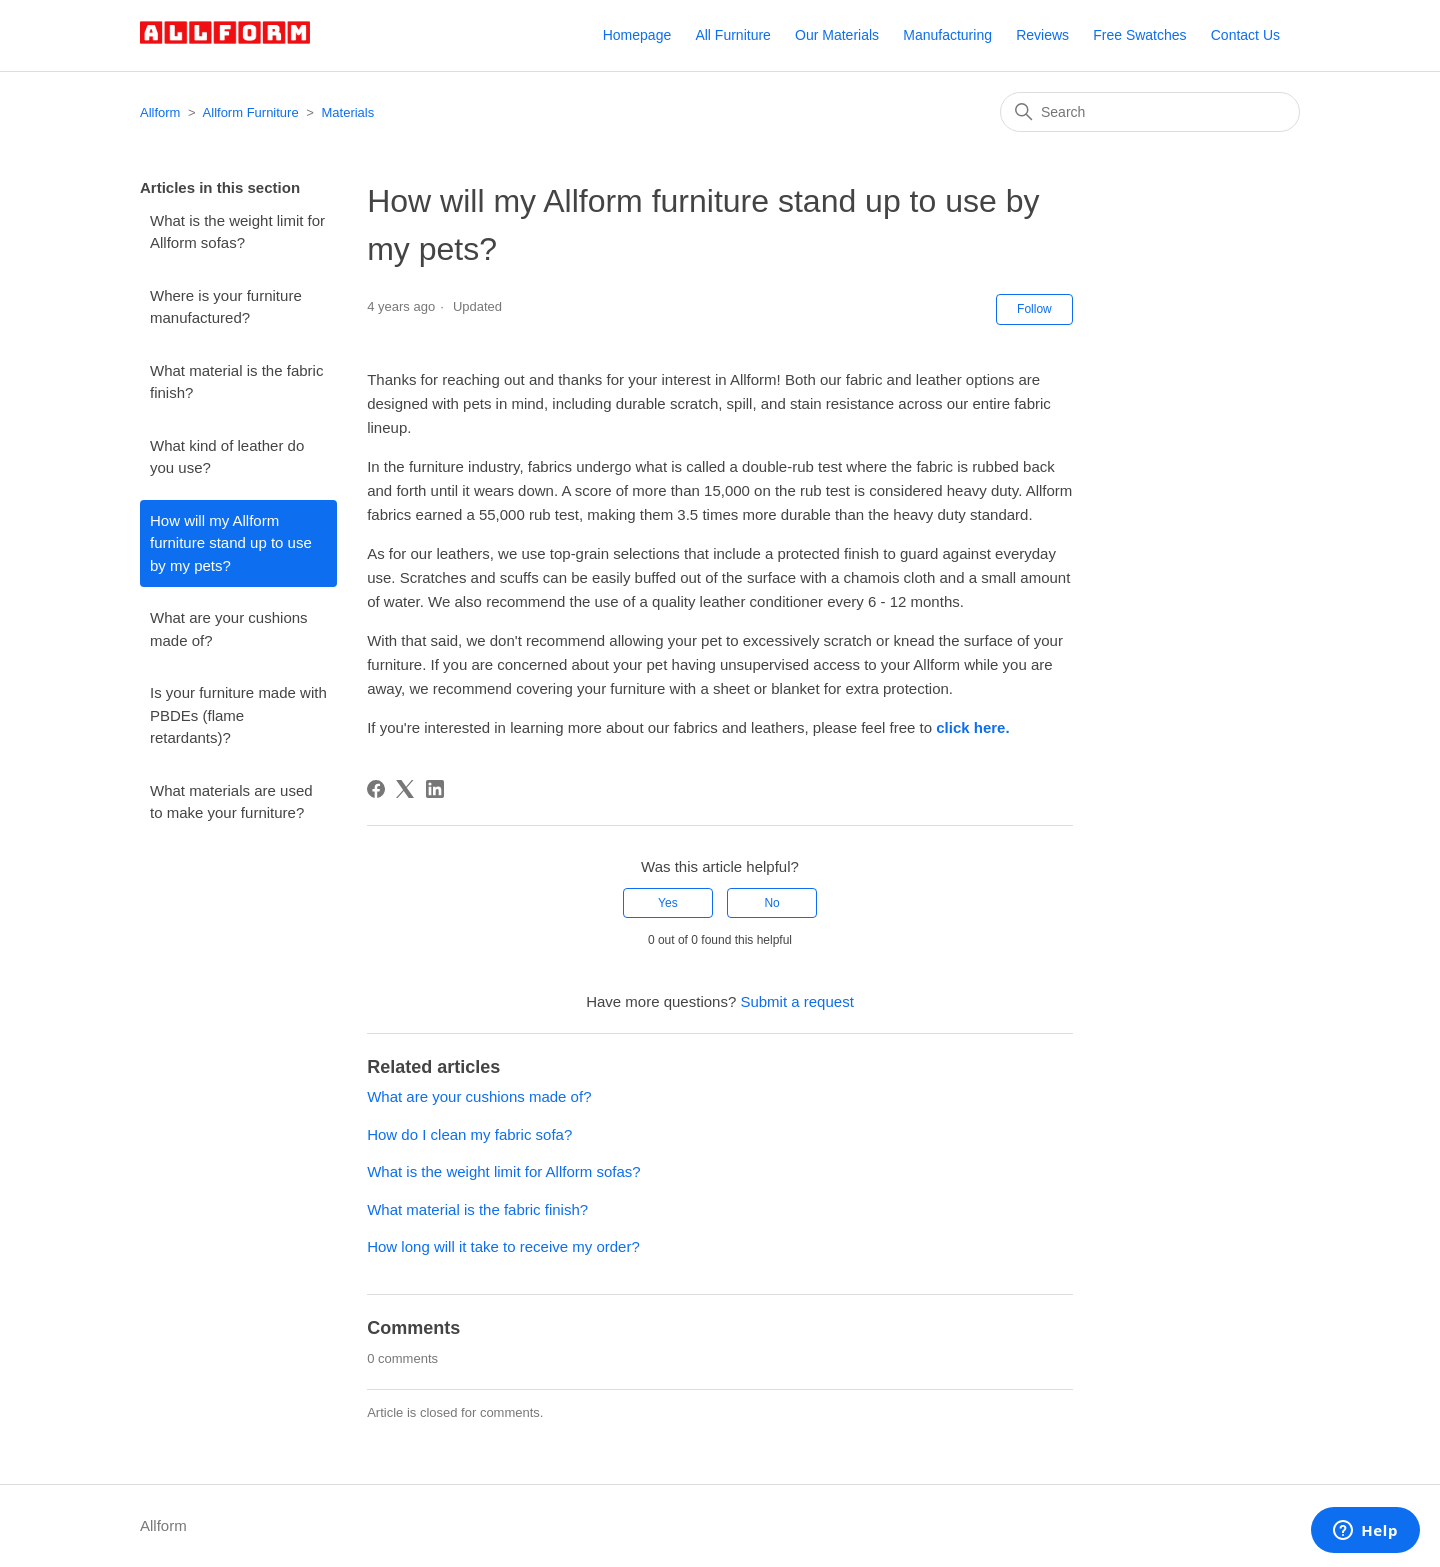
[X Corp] (405, 789)
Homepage (637, 35)
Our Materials (837, 35)
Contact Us (1245, 35)
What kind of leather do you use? (227, 457)
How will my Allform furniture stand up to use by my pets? (231, 543)
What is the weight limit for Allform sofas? (237, 232)
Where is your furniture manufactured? (226, 307)
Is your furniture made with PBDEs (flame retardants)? (238, 715)
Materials (348, 112)
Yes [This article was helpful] (668, 903)
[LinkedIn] (435, 789)
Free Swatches (1139, 35)
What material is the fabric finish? (236, 382)
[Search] (1150, 112)
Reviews (1042, 35)
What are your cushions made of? (229, 629)
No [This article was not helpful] (771, 903)
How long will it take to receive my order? (503, 1246)
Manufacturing (947, 35)
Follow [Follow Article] (1034, 309)
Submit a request (796, 1001)
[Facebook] (376, 789)
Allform (160, 112)
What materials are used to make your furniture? (231, 802)
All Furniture (732, 35)
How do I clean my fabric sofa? (469, 1134)
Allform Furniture (251, 112)
